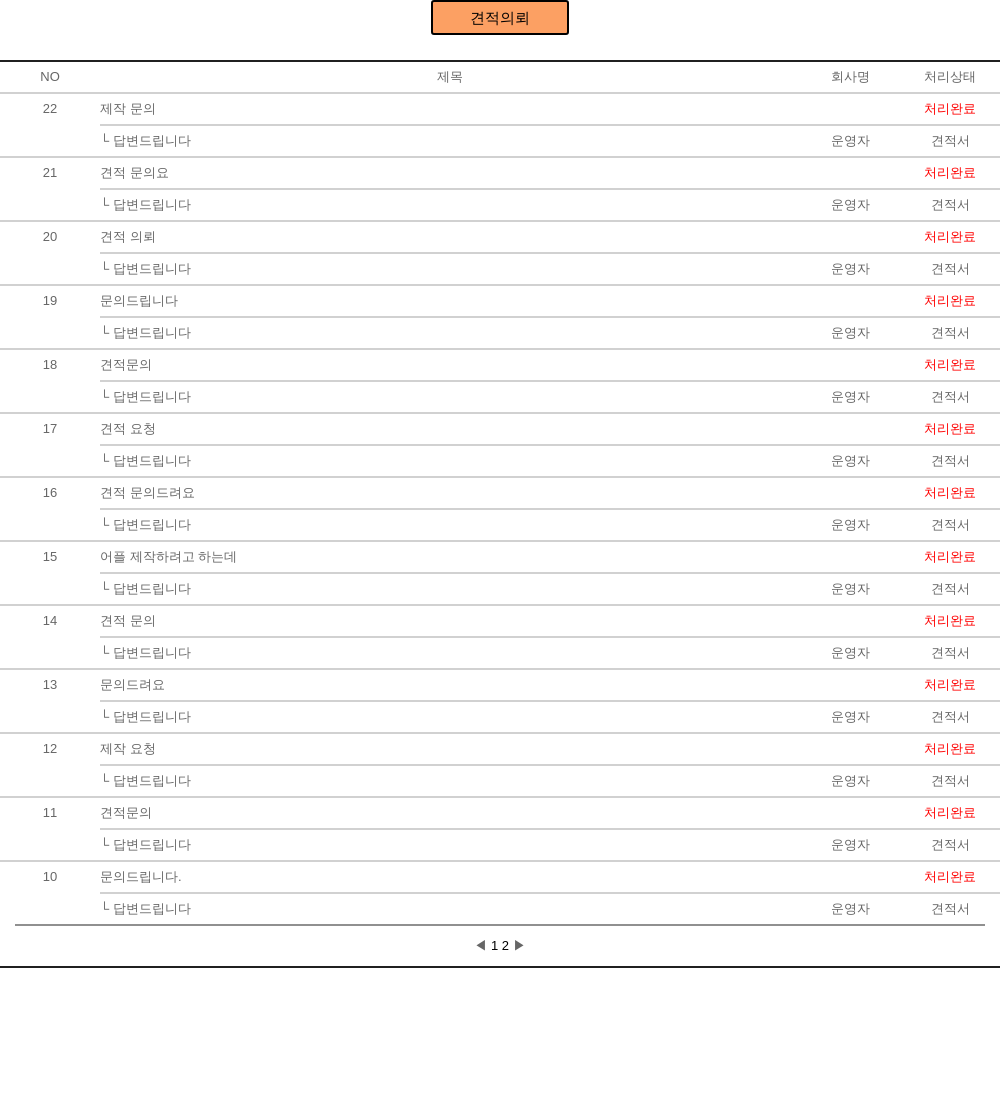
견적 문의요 (134, 172)
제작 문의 (128, 108)
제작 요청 (128, 748)
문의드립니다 (139, 300)
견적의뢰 (500, 17)
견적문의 (126, 364)
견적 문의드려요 (147, 492)
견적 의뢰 (128, 236)
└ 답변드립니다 (145, 140)
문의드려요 (132, 684)
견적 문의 (128, 620)
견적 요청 (128, 428)
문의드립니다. (141, 876)
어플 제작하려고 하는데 (168, 556)
